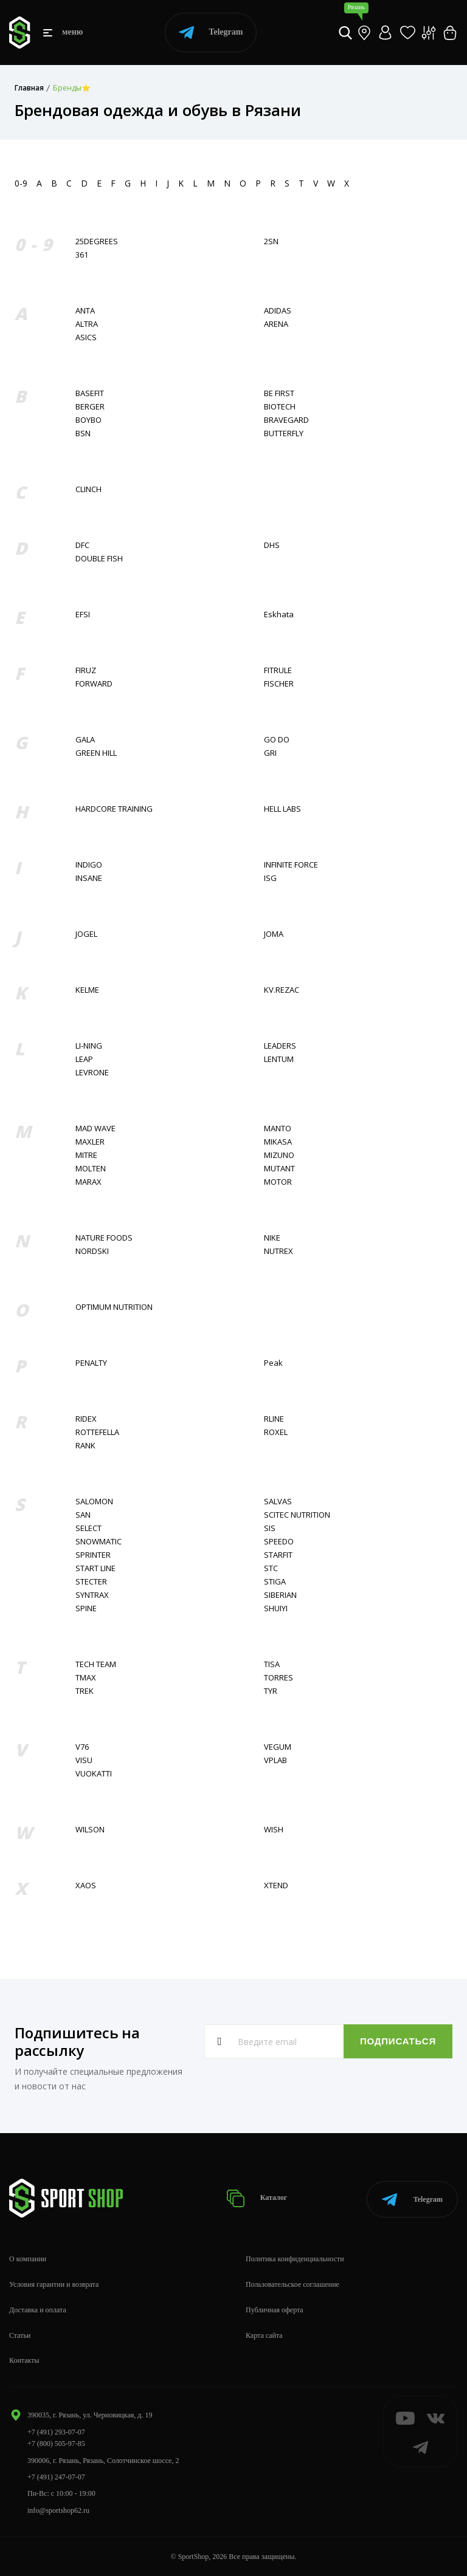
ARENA (276, 324)
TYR (270, 1691)
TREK (84, 1691)
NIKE (272, 1238)
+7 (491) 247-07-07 (56, 2476)
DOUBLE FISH (99, 558)
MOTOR (278, 1182)
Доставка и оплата (37, 2309)
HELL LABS (282, 809)
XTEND (276, 1885)
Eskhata (279, 614)
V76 (82, 1747)
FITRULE (278, 670)
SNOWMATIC (98, 1541)
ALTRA (86, 324)
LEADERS (280, 1046)
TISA (272, 1664)
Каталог (258, 2197)
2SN (271, 241)
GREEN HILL (96, 753)
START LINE (95, 1568)
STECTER (91, 1582)
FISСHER (279, 684)
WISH (273, 1829)
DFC (82, 545)
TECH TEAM (95, 1664)
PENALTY (91, 1363)
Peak (273, 1363)
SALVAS (278, 1501)
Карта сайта (264, 2335)
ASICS (86, 337)
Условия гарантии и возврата (54, 2284)
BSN (83, 433)
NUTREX (278, 1251)
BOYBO (88, 420)
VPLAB (275, 1760)
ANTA (85, 311)
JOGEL (86, 934)
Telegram (211, 32)
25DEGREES (96, 241)
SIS (269, 1528)
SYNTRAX (92, 1595)
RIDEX (86, 1419)
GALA (85, 740)
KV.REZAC (281, 990)
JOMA (273, 934)
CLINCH (88, 489)
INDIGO (88, 865)
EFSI (82, 614)
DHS (272, 545)
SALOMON (94, 1501)
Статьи (19, 2335)
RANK (85, 1445)
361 (81, 255)
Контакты (24, 2360)
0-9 (21, 183)
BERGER (90, 407)
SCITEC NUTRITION (297, 1515)
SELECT (88, 1528)
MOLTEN (90, 1168)
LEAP (84, 1059)
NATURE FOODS (104, 1238)
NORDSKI (92, 1251)
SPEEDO (279, 1541)
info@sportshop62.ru (58, 2510)
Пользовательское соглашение (292, 2284)
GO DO (276, 740)
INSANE (88, 878)
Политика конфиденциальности (295, 2259)
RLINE (274, 1419)
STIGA (275, 1582)
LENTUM (279, 1059)
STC (271, 1568)
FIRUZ (85, 670)
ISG (270, 878)
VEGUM (277, 1747)
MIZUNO (279, 1155)
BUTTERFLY (283, 433)
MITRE (86, 1155)
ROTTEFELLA (97, 1432)
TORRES (278, 1678)
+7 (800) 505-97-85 (56, 2443)
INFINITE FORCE (291, 865)
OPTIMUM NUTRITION (114, 1307)
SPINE (86, 1608)
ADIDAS (277, 311)
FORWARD (93, 684)
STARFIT (278, 1555)
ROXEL (276, 1432)
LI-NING (88, 1046)
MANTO (277, 1128)
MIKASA (278, 1142)
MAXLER (90, 1142)
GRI (270, 753)
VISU (83, 1760)
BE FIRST (279, 393)
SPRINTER (93, 1555)
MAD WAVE (95, 1128)
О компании (27, 2259)
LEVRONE (92, 1072)
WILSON (90, 1829)
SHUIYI (276, 1608)
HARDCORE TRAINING (114, 809)
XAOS (85, 1885)
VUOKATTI (93, 1774)
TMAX (85, 1678)
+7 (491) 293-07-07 (56, 2431)
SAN (83, 1515)
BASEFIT (89, 393)
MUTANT (279, 1168)
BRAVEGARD (286, 420)
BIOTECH (280, 407)
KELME (87, 990)
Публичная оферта (274, 2309)
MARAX (88, 1182)
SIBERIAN (280, 1595)
